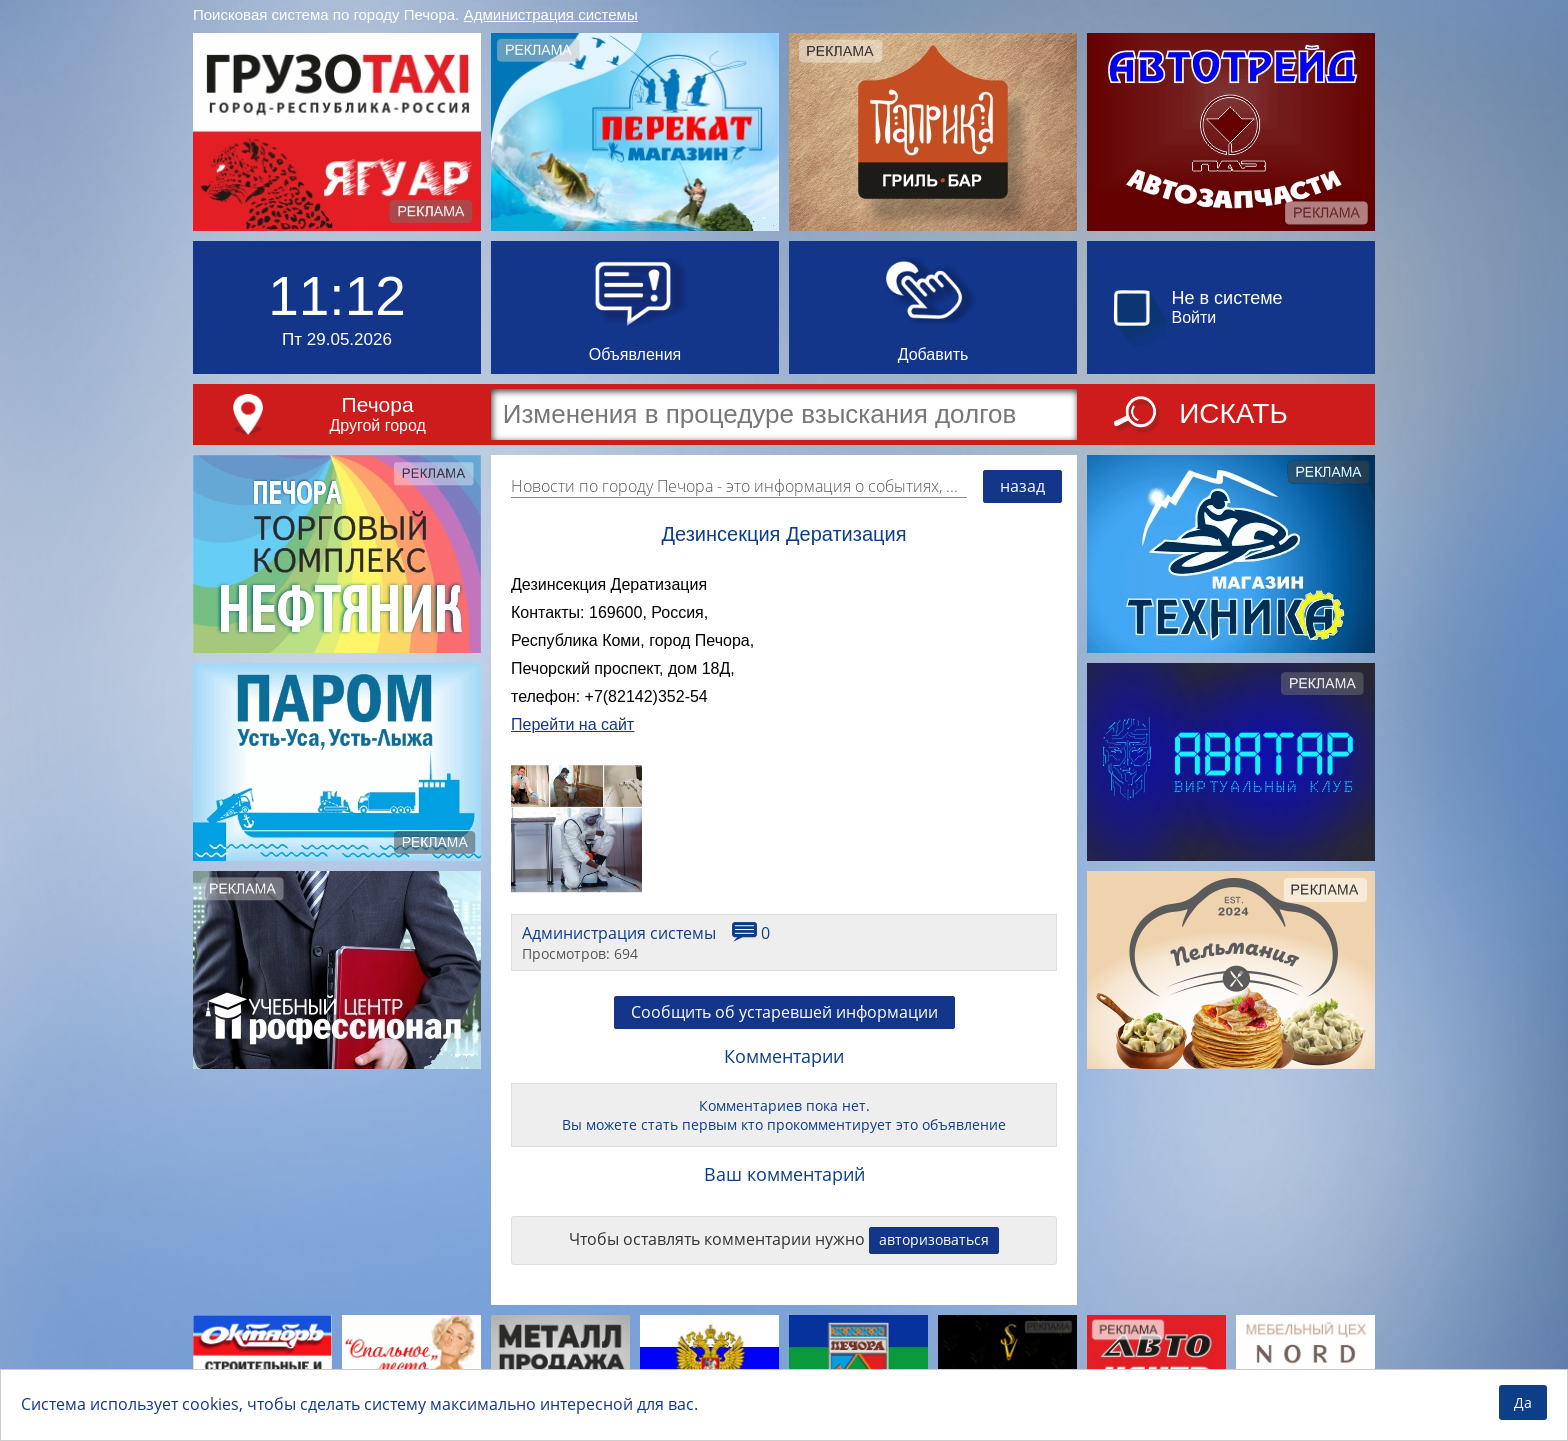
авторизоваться (934, 1239)
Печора (378, 404)
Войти (1194, 317)
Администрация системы (551, 14)
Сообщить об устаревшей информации (784, 1012)
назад (1022, 486)
